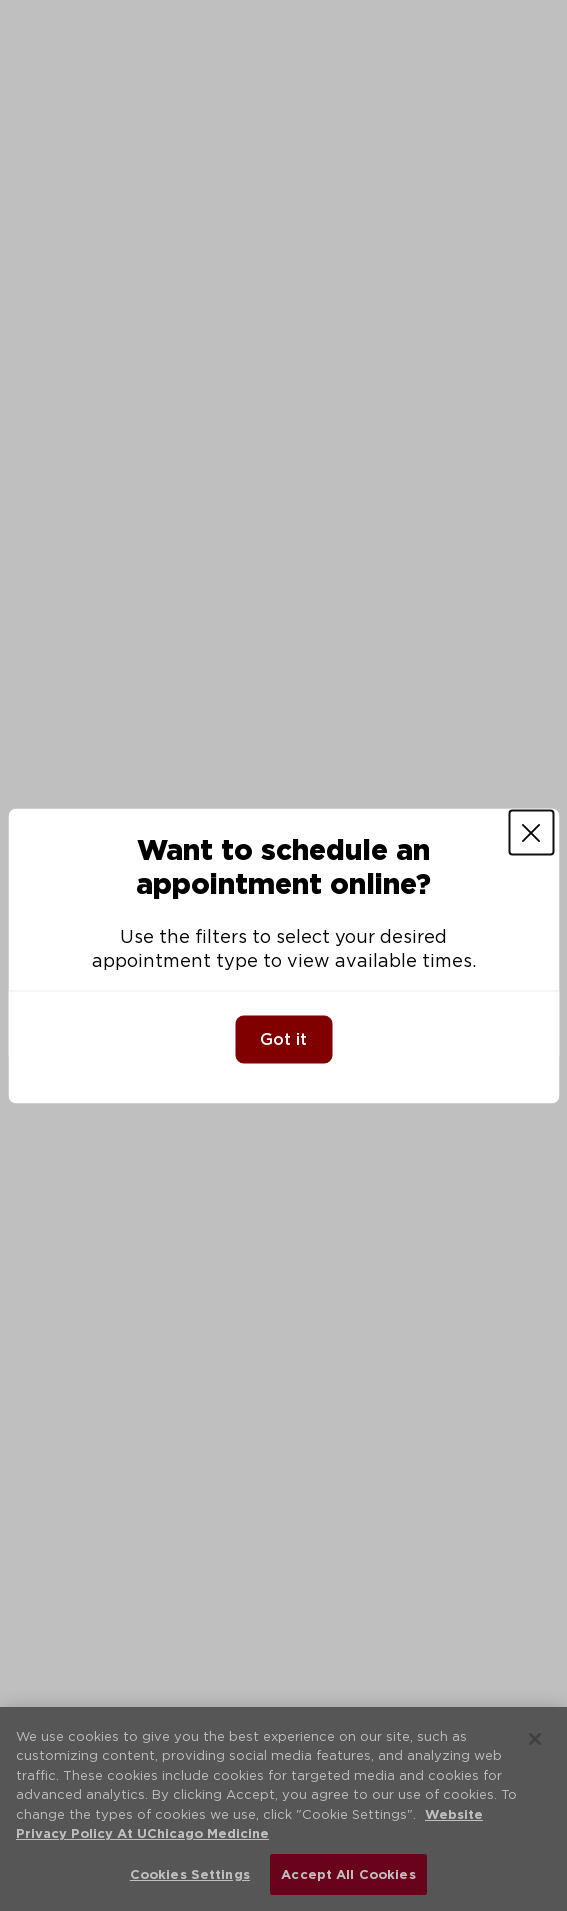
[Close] (531, 832)
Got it (283, 1038)
